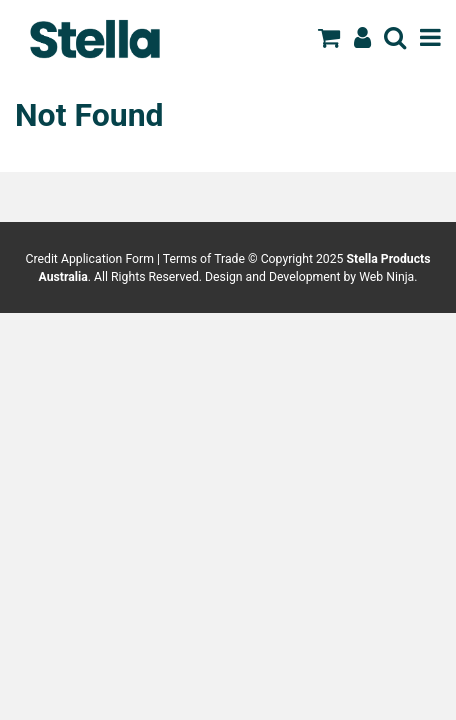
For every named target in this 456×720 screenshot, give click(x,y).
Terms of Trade (204, 259)
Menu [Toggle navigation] (430, 37)
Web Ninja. (388, 277)
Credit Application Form (90, 259)
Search (395, 37)
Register (362, 37)
